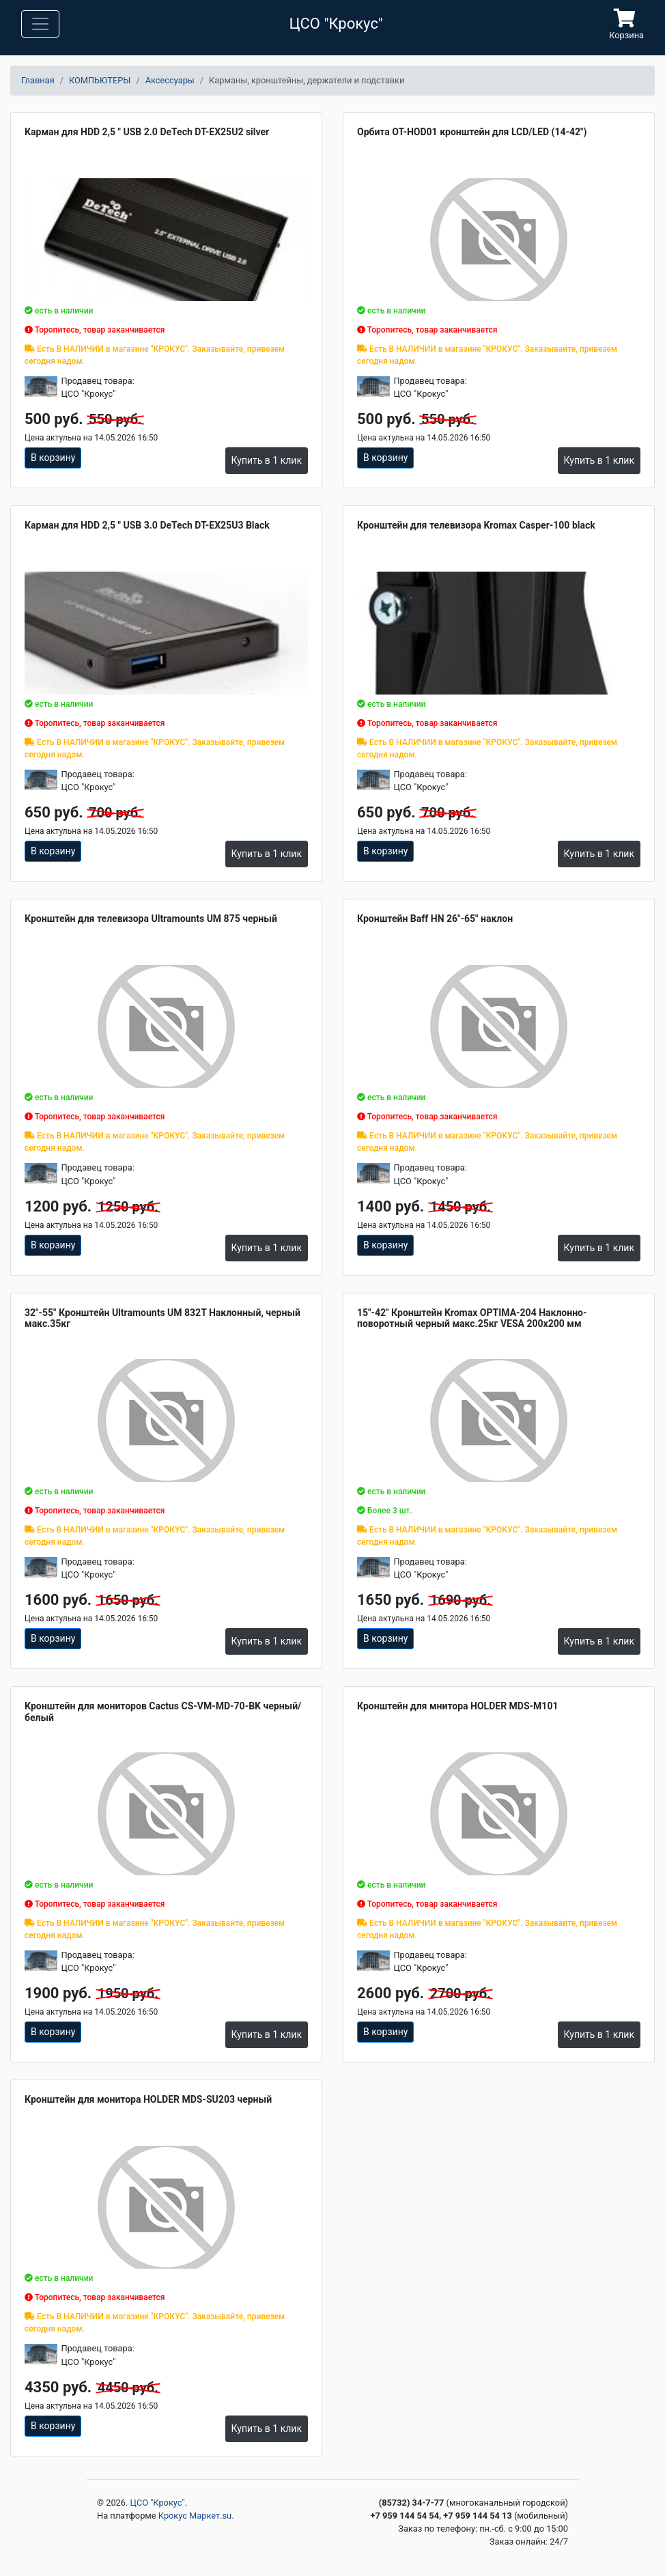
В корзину (53, 457)
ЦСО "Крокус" (157, 2502)
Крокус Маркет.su (194, 2515)
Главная (38, 80)
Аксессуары (170, 80)
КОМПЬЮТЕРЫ (99, 80)
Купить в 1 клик (266, 460)
